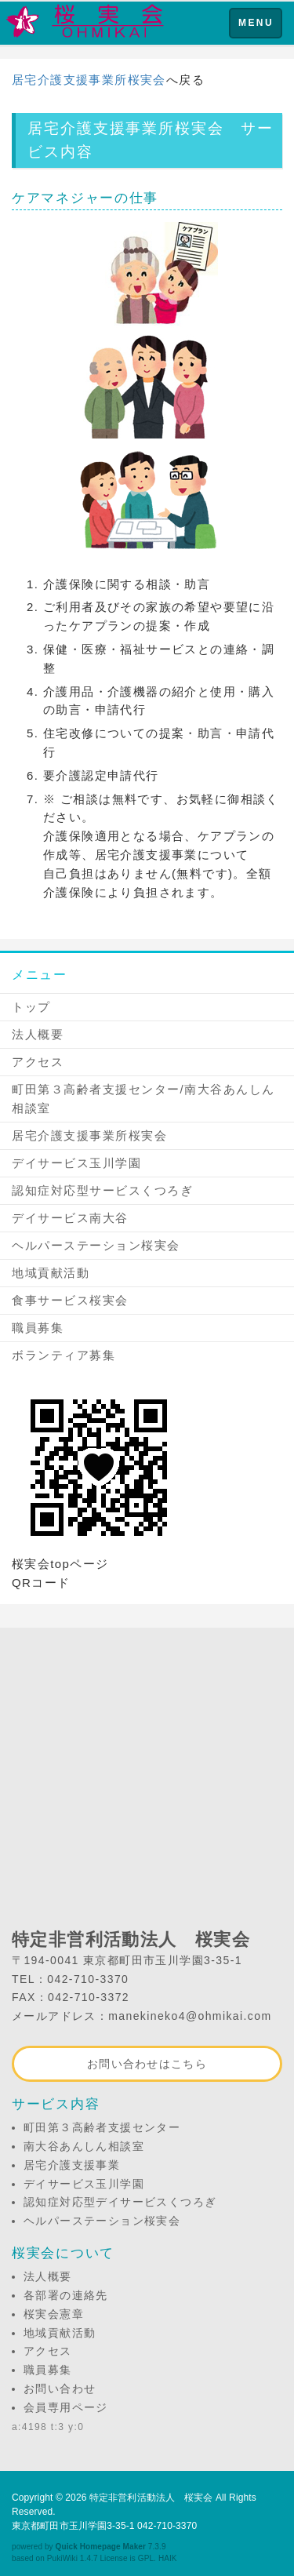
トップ (31, 1006)
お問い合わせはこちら (147, 2064)
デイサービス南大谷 (70, 1217)
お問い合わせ (60, 2388)
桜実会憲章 (54, 2314)
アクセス (38, 1061)
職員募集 (38, 1327)
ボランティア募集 (63, 1355)
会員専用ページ (66, 2407)
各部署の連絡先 (66, 2295)
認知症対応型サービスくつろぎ (102, 1190)
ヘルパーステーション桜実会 (96, 1245)
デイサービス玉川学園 (76, 1163)
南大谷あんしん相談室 (84, 2146)
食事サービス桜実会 (70, 1300)
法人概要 (38, 1034)
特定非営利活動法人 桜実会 (151, 2497)
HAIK (167, 2558)
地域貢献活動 (50, 1272)
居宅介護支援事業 (72, 2165)
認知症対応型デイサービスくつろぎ (120, 2202)
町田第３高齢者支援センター (102, 2127)
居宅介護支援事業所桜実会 (89, 79)
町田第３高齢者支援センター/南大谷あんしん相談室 (143, 1098)
